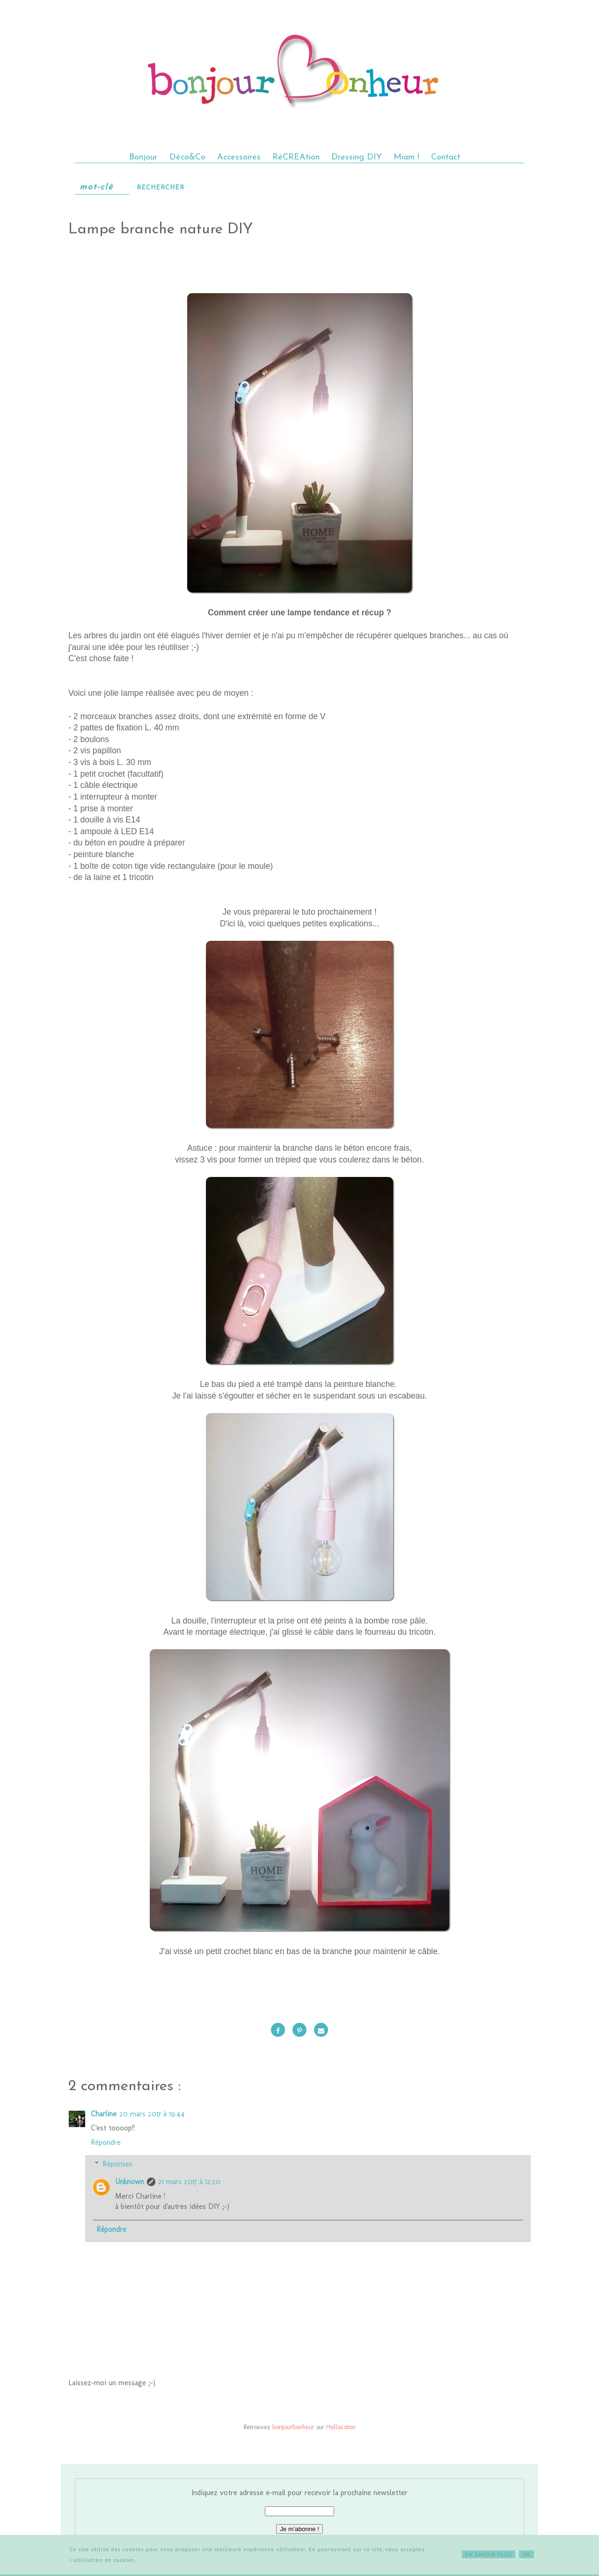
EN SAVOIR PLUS (488, 2554)
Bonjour (144, 157)
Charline (104, 2113)
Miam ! (406, 157)
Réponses (117, 2163)
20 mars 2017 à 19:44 (152, 2113)
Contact (445, 157)
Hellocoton (341, 2427)
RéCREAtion (296, 157)
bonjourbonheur (293, 2427)
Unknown (129, 2181)
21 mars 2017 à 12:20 (189, 2181)
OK (526, 2554)
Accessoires (239, 157)
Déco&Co (187, 157)
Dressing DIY (356, 157)
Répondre (106, 2142)
